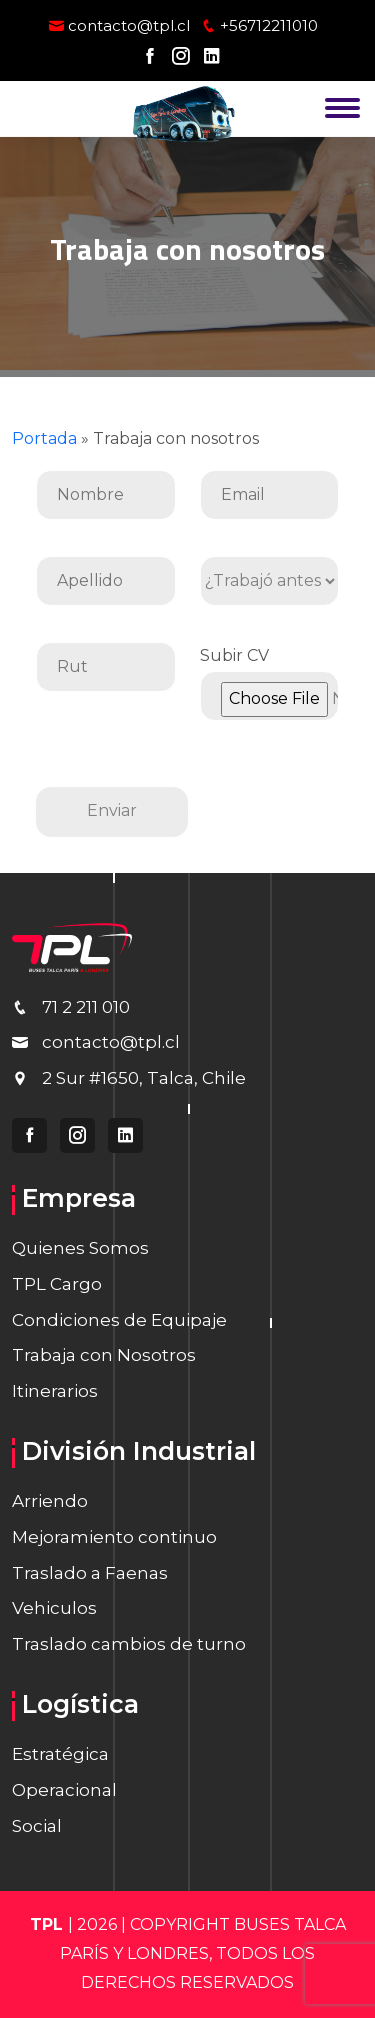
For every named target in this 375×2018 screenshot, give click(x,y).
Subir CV (270, 677)
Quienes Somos (80, 1248)
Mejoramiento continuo (114, 1537)
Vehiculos (54, 1608)
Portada (44, 438)
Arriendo (50, 1501)
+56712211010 (259, 25)
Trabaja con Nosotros (104, 1355)
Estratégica (60, 1754)
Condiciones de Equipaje (119, 1320)
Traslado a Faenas (90, 1573)
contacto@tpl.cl (119, 25)
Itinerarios (55, 1391)
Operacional (64, 1790)
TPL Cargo (57, 1284)
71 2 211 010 (86, 1007)
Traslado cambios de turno (129, 1644)
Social (37, 1826)
